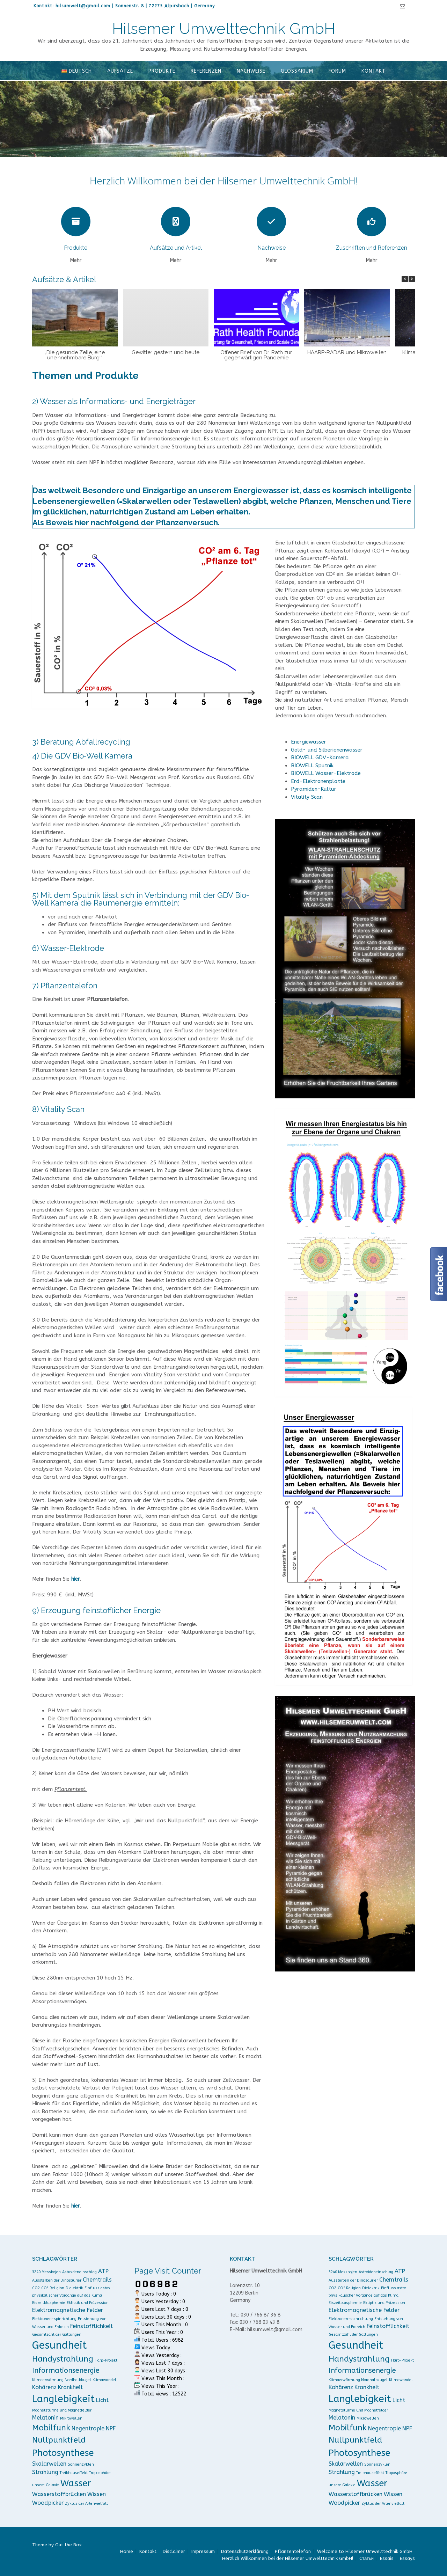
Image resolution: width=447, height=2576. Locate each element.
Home (126, 2551)
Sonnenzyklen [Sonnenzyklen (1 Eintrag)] (81, 2464)
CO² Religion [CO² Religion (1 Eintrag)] (52, 2288)
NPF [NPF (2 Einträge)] (111, 2428)
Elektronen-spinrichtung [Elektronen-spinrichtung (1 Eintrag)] (54, 2319)
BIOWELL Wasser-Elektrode (326, 773)
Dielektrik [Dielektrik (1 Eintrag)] (74, 2288)
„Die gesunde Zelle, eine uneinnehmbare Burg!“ (75, 355)
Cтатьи (366, 2558)
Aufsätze (120, 71)
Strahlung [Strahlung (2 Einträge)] (45, 2472)
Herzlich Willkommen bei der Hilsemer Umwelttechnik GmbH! (287, 2558)
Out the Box (68, 2544)
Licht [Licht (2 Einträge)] (102, 2400)
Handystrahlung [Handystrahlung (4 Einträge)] (62, 2359)
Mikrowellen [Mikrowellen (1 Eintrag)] (71, 2418)
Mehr (76, 260)
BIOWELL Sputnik (312, 765)
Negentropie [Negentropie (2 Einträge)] (88, 2428)
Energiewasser (308, 742)
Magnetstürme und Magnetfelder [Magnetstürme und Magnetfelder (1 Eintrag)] (61, 2410)
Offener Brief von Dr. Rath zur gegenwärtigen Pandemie (256, 355)
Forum (337, 71)
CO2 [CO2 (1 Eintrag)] (36, 2288)
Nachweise (251, 71)
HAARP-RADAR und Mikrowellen (347, 352)
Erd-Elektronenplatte (318, 781)
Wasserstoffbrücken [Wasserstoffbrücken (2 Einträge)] (59, 2494)
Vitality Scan (307, 797)
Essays (407, 2558)
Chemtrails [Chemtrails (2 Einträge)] (97, 2279)
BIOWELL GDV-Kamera (320, 757)
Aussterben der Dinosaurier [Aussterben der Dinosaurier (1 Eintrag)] (56, 2280)
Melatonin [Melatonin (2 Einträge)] (45, 2417)
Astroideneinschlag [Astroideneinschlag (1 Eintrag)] (79, 2272)
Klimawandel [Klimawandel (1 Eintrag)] (104, 2380)
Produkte (161, 71)
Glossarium (297, 71)
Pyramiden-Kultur (313, 789)
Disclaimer (174, 2551)
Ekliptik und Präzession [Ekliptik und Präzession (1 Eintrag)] (88, 2302)
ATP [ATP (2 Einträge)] (103, 2271)
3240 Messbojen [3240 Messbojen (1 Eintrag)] (46, 2272)
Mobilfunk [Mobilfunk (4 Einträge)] (51, 2427)
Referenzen (206, 71)
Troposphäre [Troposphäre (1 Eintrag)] (100, 2473)
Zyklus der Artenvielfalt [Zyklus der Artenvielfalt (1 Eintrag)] (86, 2503)
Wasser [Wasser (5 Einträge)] (75, 2483)
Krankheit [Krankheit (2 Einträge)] (70, 2387)
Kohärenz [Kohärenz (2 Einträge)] (44, 2387)
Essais (387, 2558)
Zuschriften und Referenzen (371, 247)
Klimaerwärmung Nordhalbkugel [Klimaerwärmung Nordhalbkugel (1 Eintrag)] (61, 2380)
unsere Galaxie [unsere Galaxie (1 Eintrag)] (45, 2485)
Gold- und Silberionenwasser (326, 750)
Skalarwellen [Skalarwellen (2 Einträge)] (49, 2463)
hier (75, 1579)
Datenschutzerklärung (245, 2551)
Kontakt (373, 71)
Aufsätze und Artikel (176, 247)
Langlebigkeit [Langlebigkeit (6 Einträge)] (63, 2399)
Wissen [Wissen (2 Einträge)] (96, 2494)
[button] (412, 279)
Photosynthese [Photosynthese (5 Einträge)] (63, 2452)
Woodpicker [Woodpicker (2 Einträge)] (48, 2503)
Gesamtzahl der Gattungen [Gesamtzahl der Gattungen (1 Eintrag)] (56, 2334)
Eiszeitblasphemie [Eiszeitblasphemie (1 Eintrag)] (48, 2302)
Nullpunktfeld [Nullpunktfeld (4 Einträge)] (59, 2440)
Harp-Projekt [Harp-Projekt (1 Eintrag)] (106, 2360)
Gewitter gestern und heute (165, 352)
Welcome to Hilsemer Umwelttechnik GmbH (364, 2551)
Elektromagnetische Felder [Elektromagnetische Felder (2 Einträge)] (67, 2310)
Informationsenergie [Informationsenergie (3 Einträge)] (66, 2370)
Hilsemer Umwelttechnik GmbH (223, 29)
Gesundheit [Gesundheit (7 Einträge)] (59, 2345)
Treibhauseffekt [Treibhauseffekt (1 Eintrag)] (74, 2473)
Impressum (203, 2551)
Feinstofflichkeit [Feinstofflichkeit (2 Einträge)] (91, 2326)
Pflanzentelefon (293, 2551)
